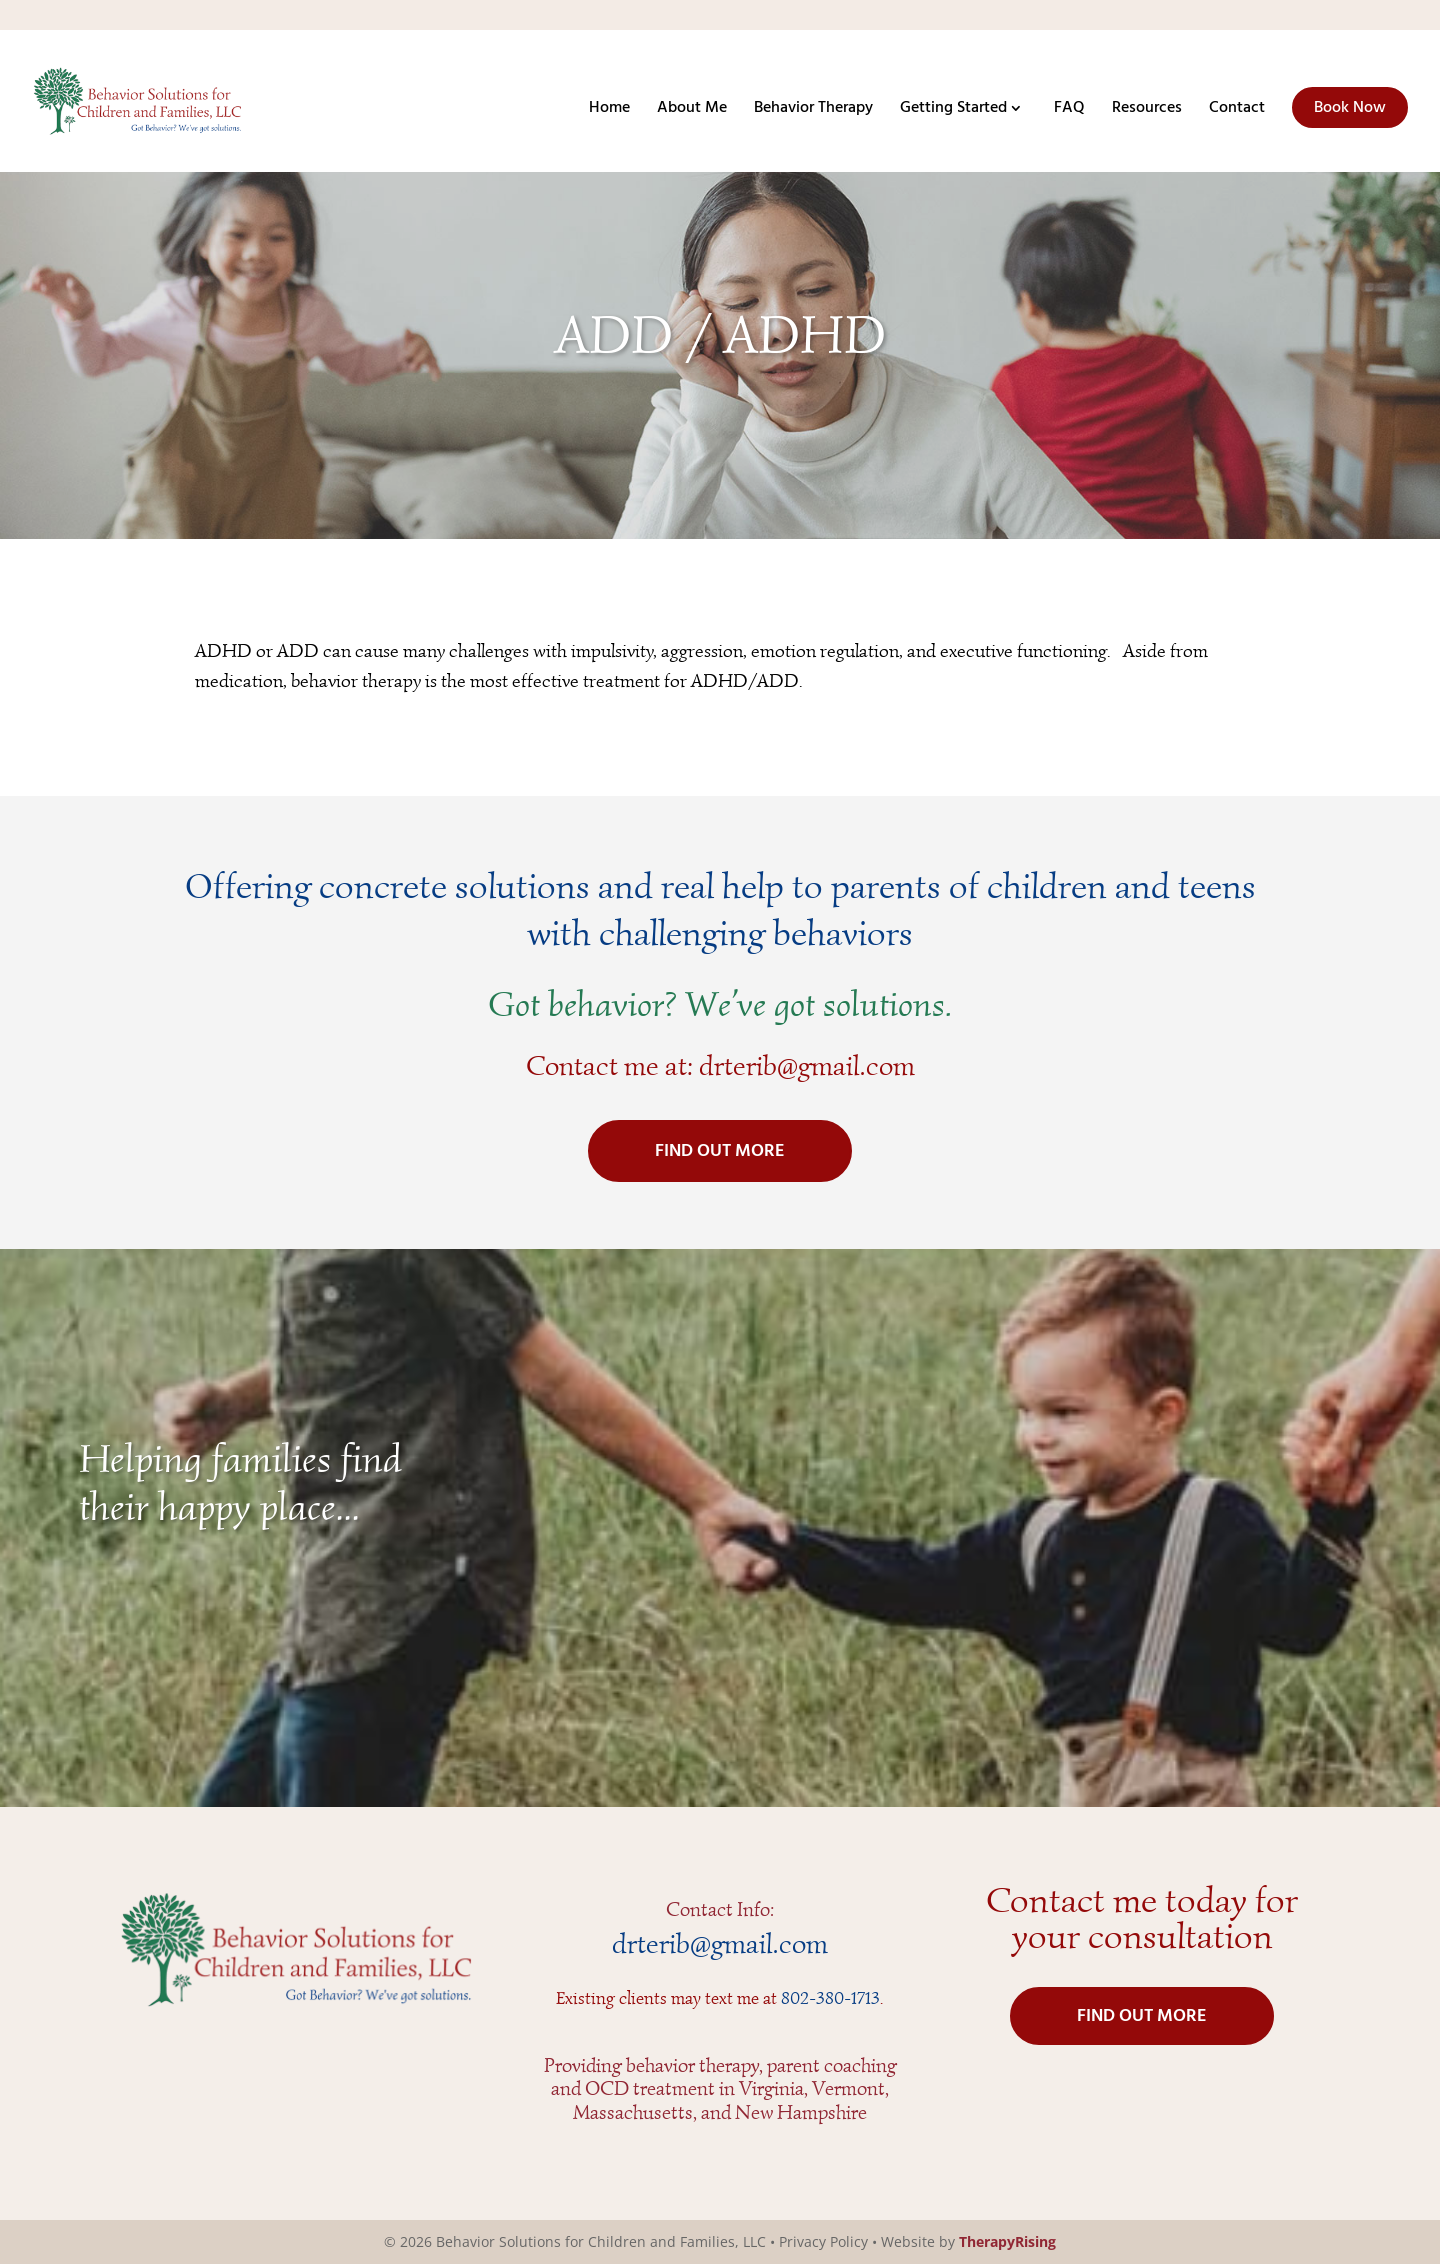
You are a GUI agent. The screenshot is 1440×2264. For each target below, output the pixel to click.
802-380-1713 (830, 1998)
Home (609, 111)
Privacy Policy (823, 2241)
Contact (1237, 111)
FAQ (1069, 111)
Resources (1147, 111)
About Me (692, 111)
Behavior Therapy (813, 111)
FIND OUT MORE (720, 1151)
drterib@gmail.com (807, 1065)
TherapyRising (1007, 2241)
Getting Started (953, 111)
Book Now (1350, 108)
